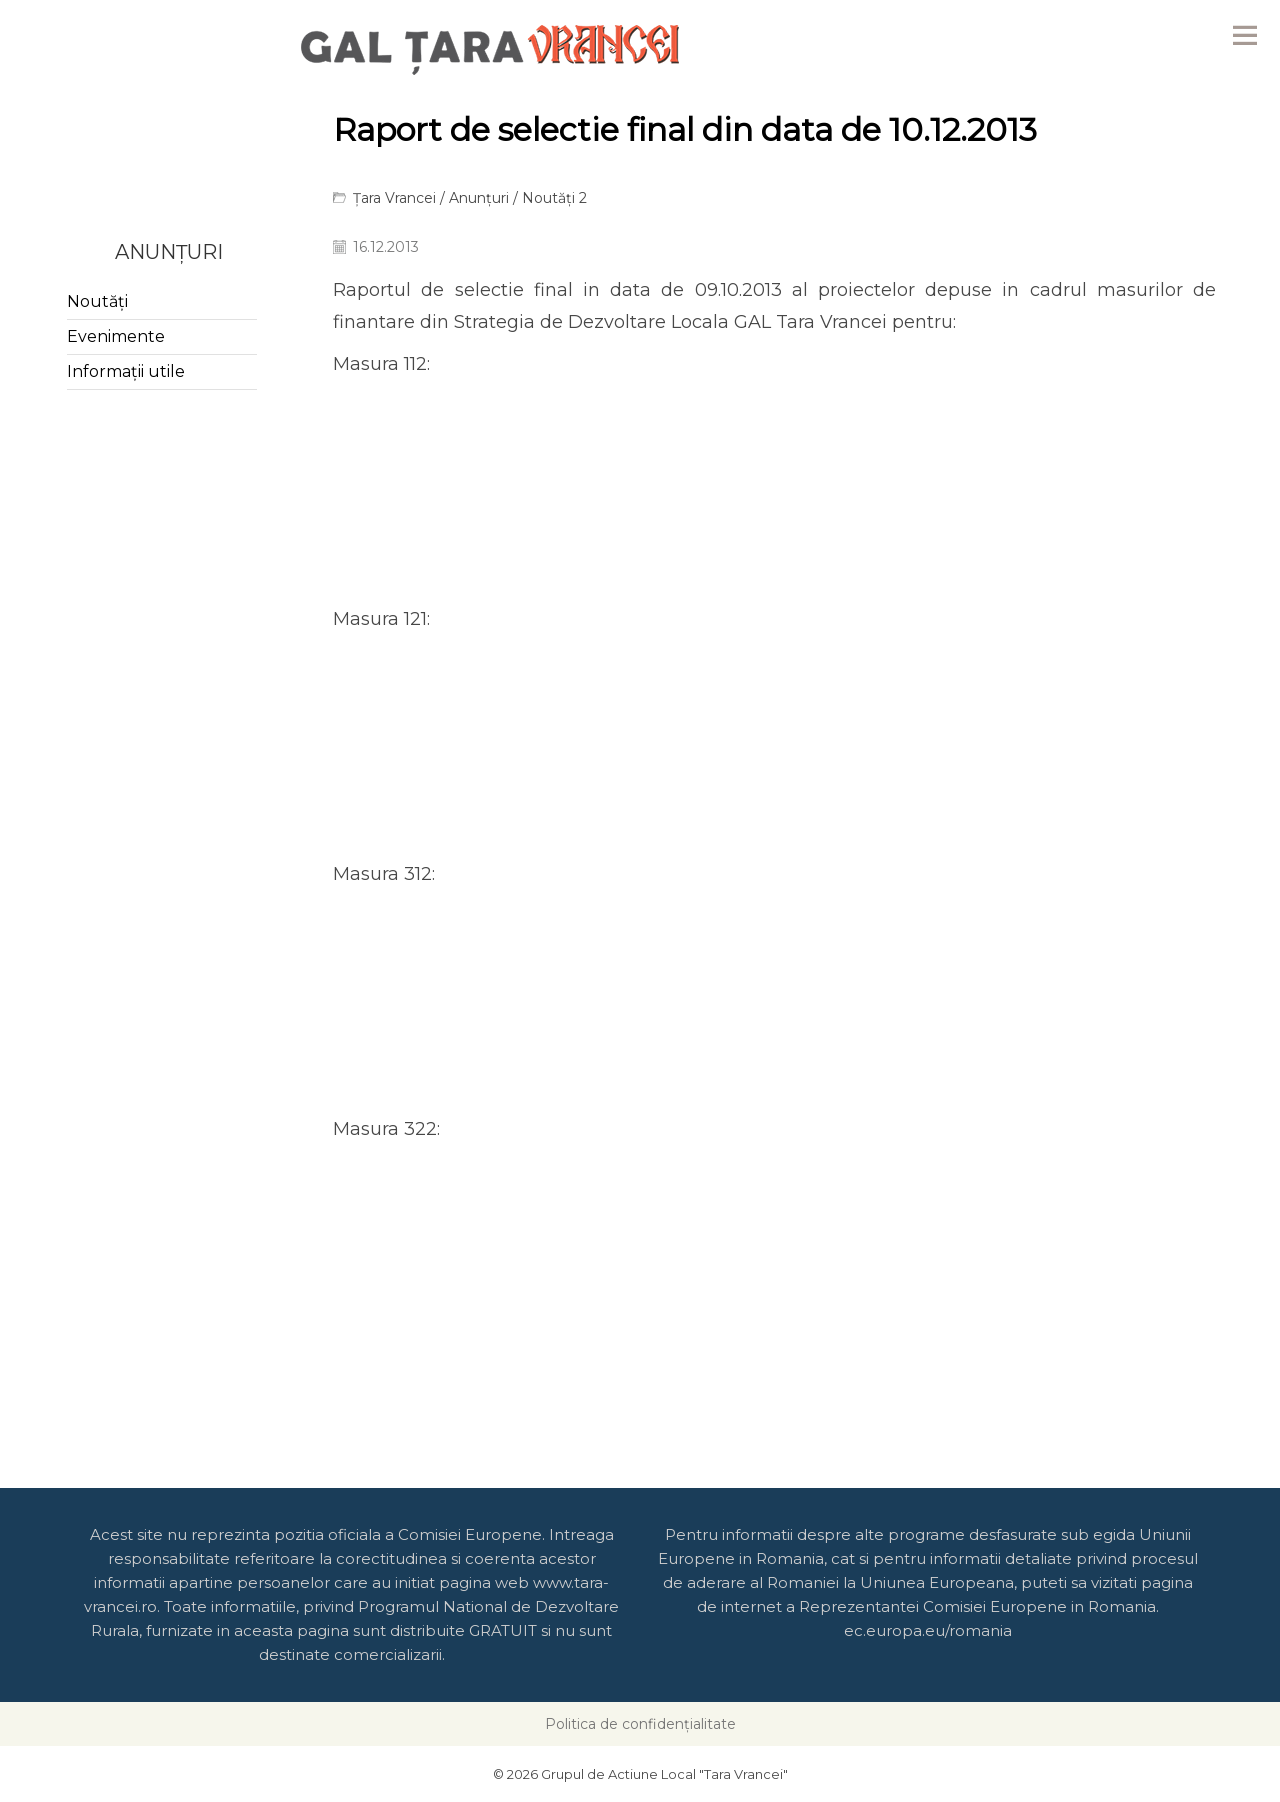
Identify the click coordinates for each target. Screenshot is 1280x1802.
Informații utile (126, 371)
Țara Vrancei (394, 198)
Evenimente (116, 336)
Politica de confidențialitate (640, 1724)
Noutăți (97, 301)
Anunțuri (479, 198)
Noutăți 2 (554, 198)
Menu (1245, 35)
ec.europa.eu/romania (928, 1630)
